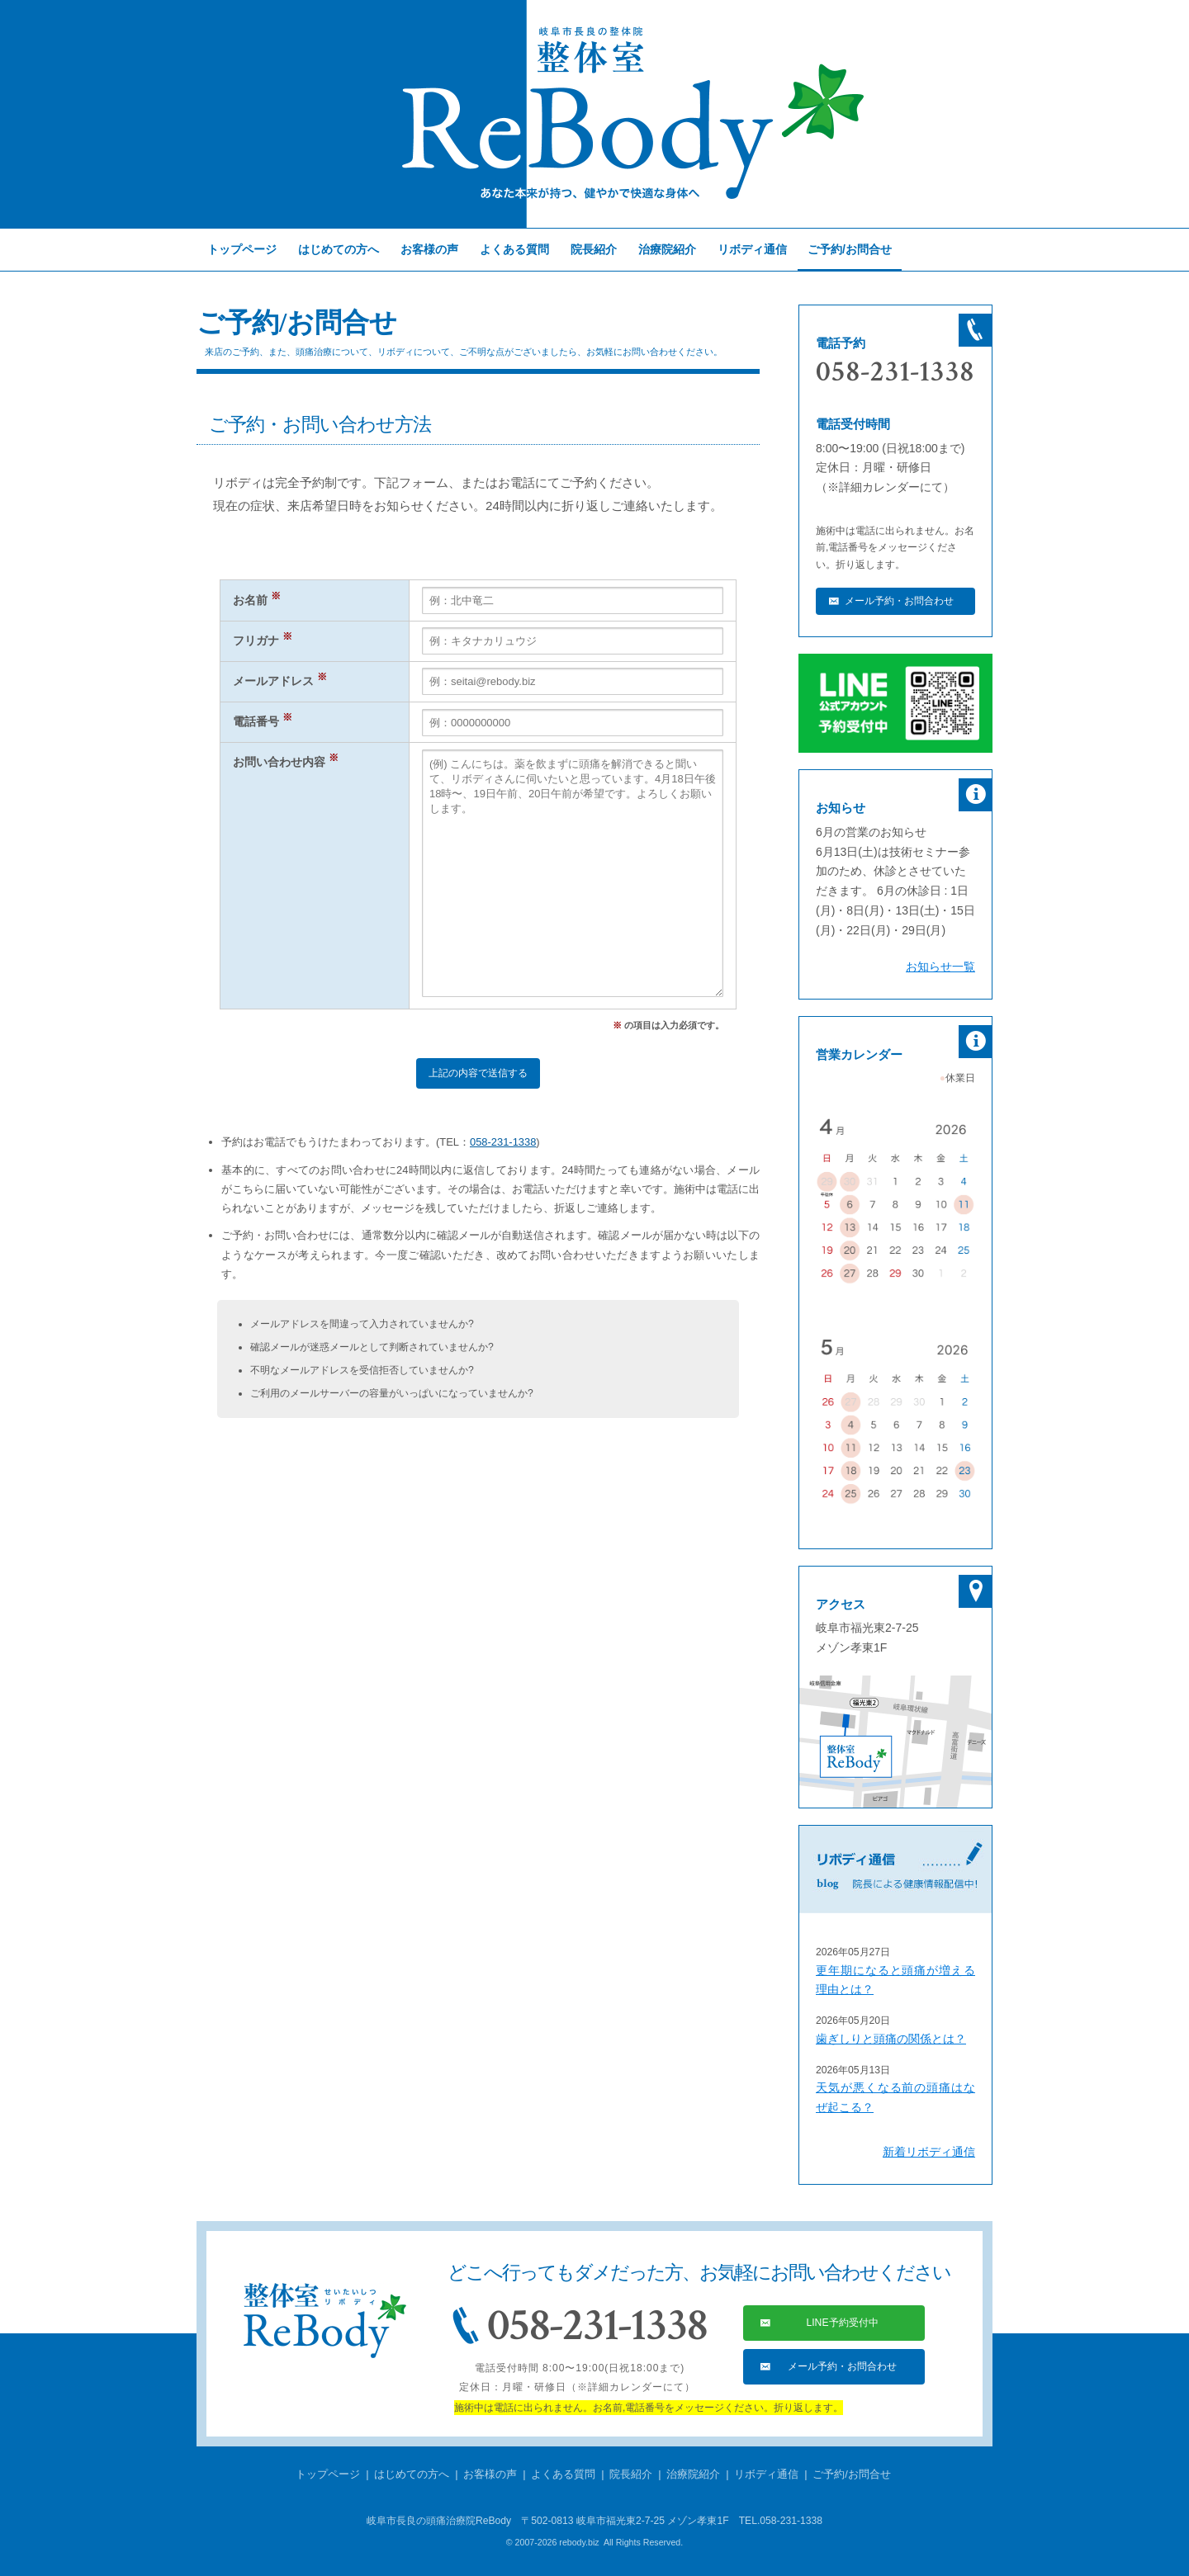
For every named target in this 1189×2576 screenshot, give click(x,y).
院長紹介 (594, 249)
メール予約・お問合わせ (899, 601)
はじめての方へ (338, 249)
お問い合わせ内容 (286, 762)
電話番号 (262, 722)
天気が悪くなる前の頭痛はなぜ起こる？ (895, 2097)
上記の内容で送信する (478, 1073)
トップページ (242, 249)
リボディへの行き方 (895, 1742)
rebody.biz (579, 2542)
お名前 (257, 600)
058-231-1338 (503, 1142)
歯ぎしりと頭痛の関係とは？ (891, 2038)
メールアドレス (280, 681)
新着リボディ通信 (929, 2151)
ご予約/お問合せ (851, 2474)
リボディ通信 (752, 249)
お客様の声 (429, 249)
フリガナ (262, 641)
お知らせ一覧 (940, 966)
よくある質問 (514, 249)
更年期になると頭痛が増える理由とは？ (895, 1980)
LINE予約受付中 (842, 2322)
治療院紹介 (667, 249)
